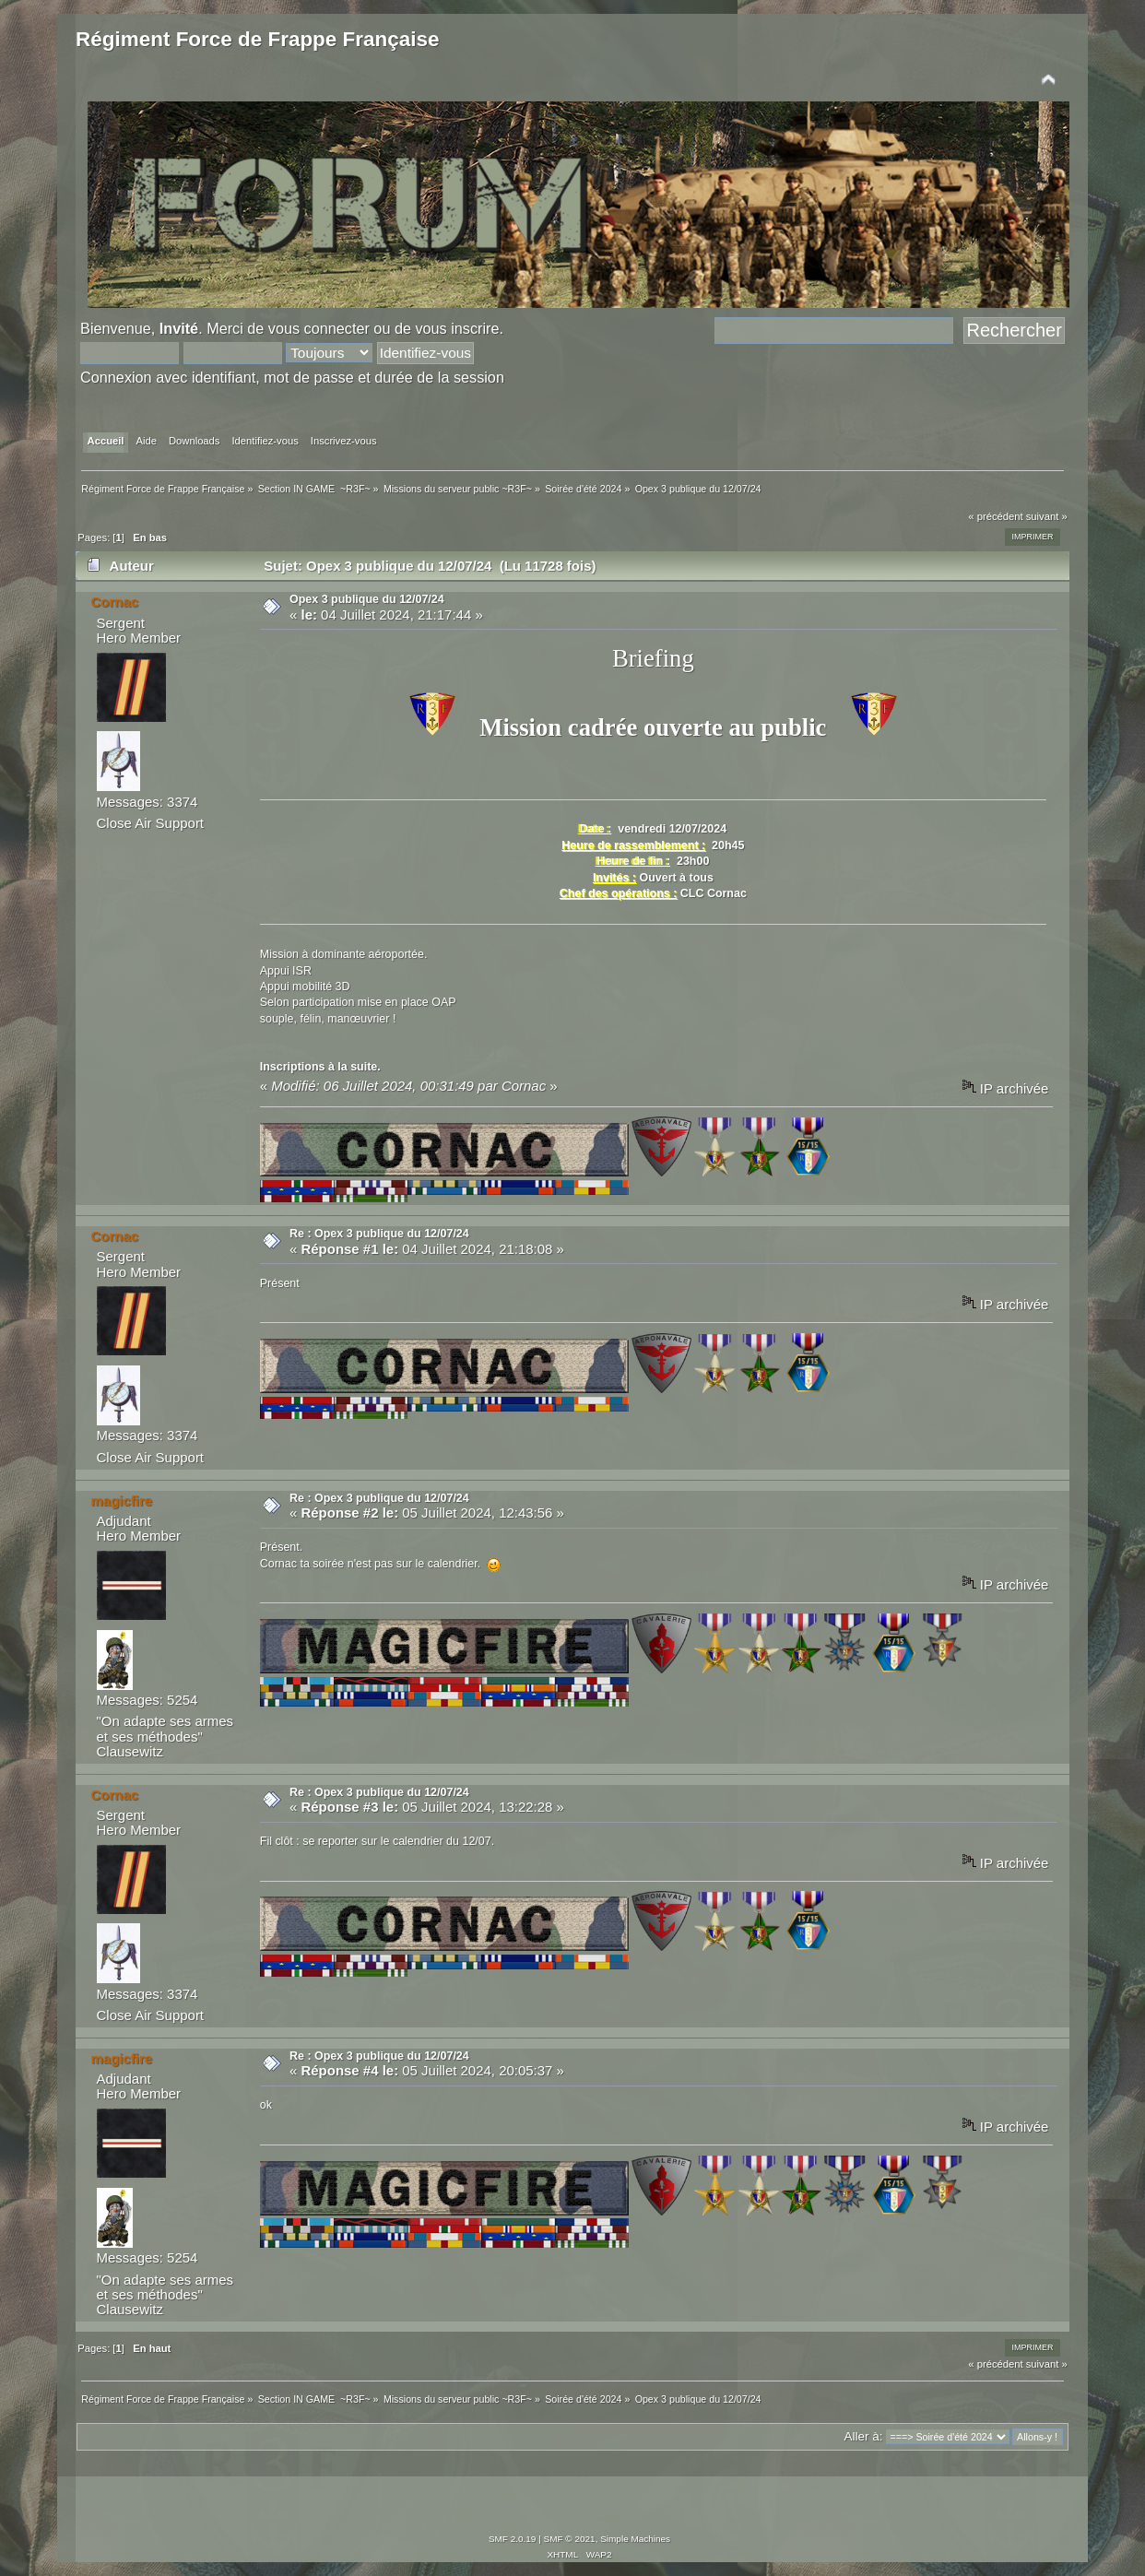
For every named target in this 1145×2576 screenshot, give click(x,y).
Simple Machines (635, 2539)
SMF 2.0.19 (513, 2539)
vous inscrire (457, 328)
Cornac (115, 601)
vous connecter (319, 328)
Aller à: (863, 2436)
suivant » (1047, 516)
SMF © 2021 (570, 2539)
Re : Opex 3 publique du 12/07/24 (379, 1233)
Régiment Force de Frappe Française (257, 39)
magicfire (122, 1500)
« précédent (995, 516)
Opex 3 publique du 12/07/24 (366, 599)
